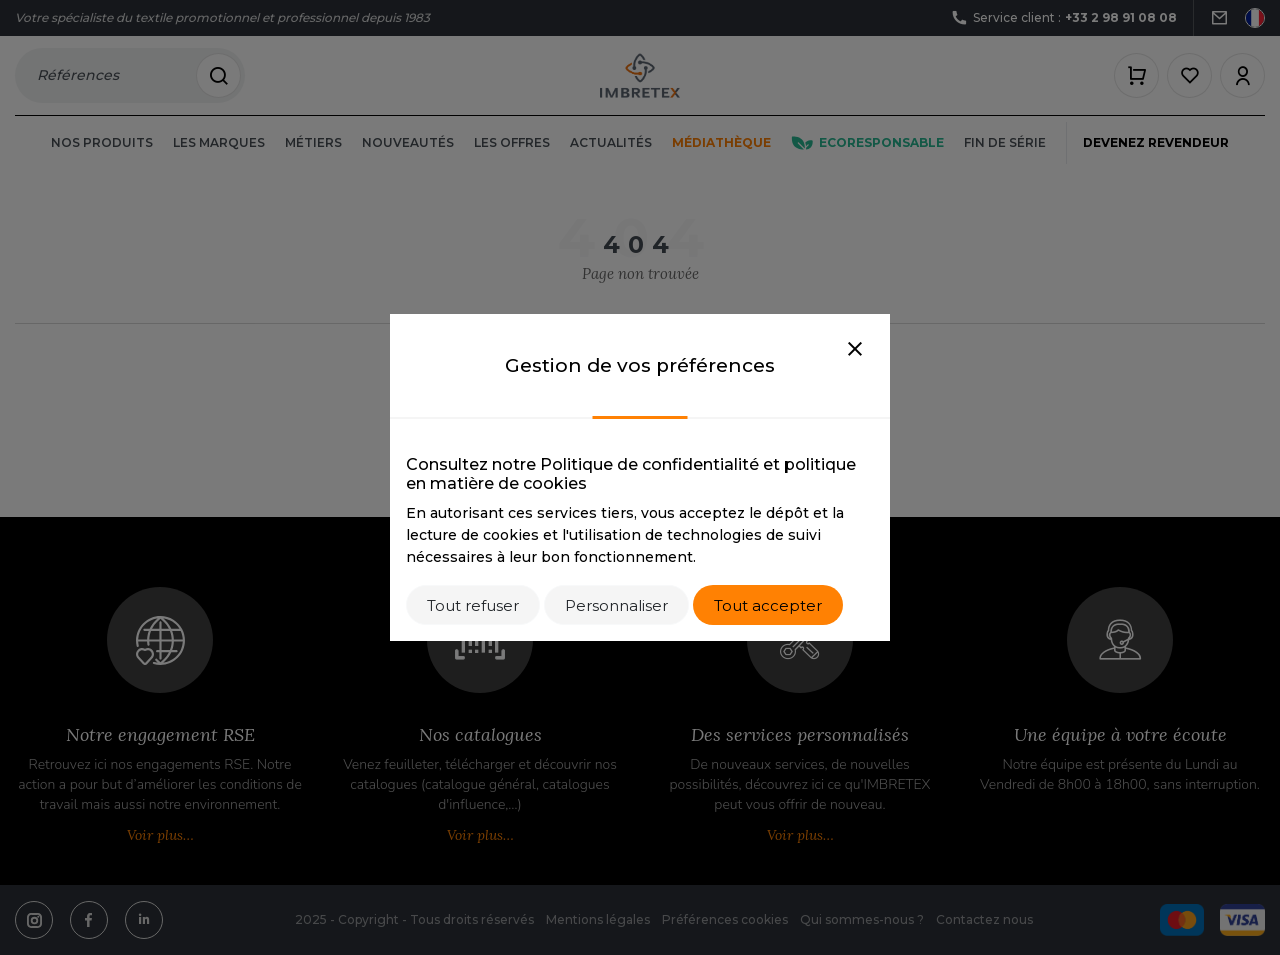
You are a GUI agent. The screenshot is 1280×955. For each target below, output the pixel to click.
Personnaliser (616, 605)
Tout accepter (768, 605)
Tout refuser (473, 605)
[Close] (855, 350)
